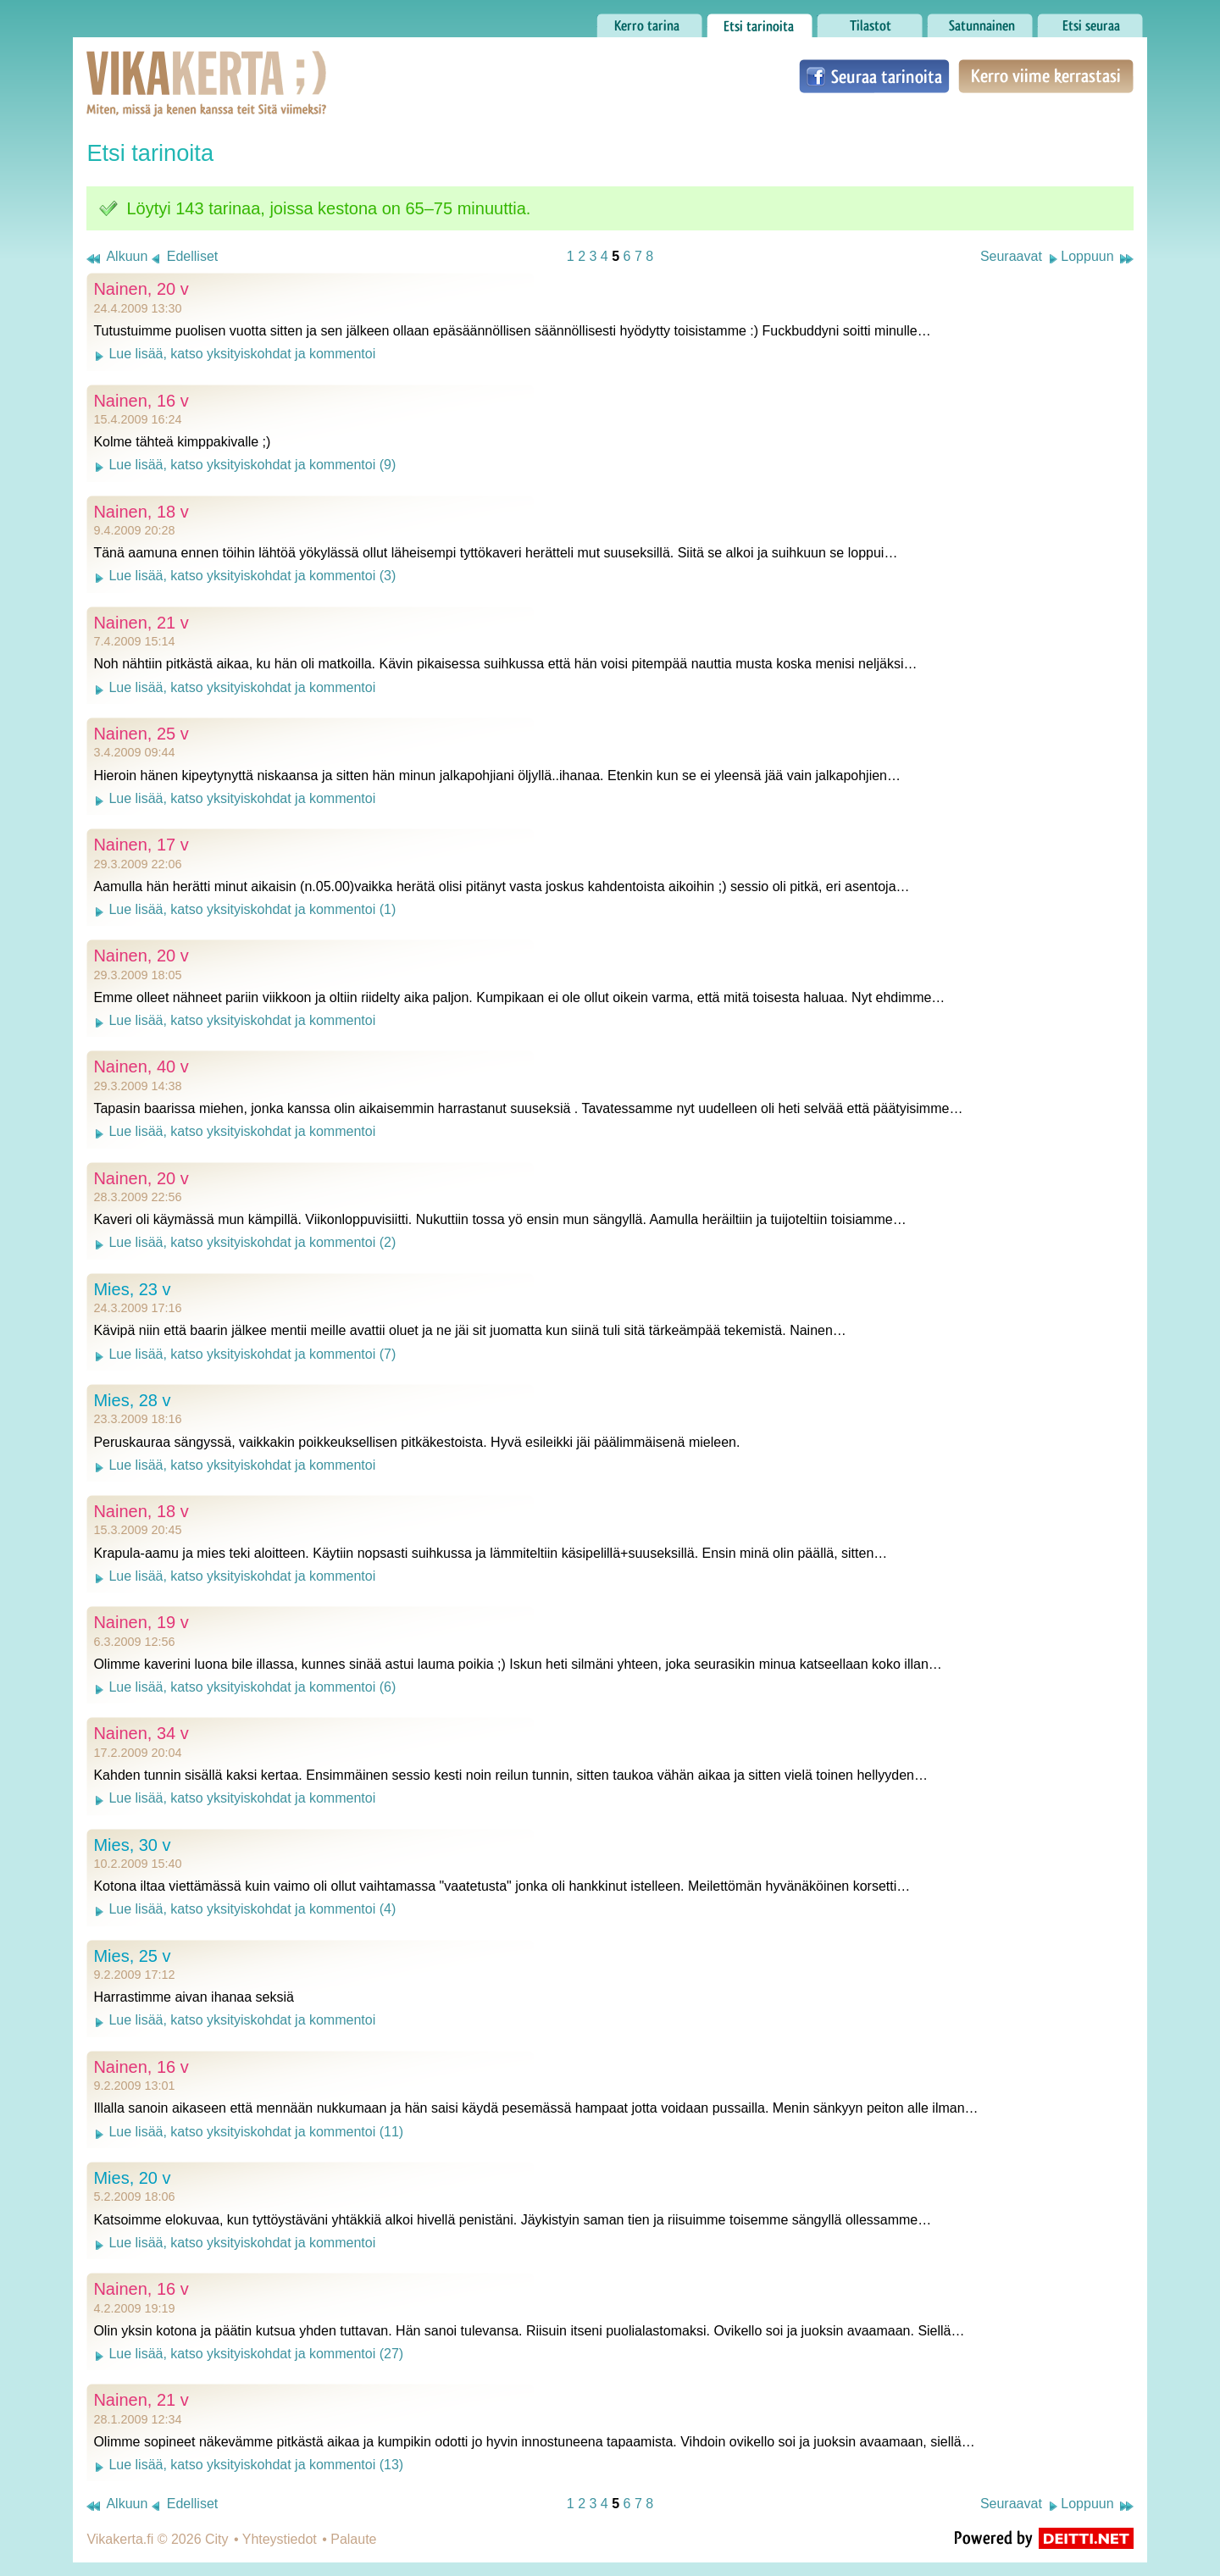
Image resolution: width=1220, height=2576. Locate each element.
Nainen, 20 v (140, 289)
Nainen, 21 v (140, 622)
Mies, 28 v (131, 1400)
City (217, 2539)
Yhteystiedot (279, 2539)
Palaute (353, 2539)
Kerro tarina (649, 21)
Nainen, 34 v (140, 1733)
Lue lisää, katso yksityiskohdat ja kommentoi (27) (255, 2353)
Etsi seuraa (1090, 21)
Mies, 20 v (131, 2178)
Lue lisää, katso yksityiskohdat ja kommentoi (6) (252, 1687)
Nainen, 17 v (140, 844)
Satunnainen (980, 21)
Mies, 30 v (131, 1845)
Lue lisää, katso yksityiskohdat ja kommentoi (241, 353)
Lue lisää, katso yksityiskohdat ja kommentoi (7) (252, 1354)
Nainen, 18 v (140, 511)
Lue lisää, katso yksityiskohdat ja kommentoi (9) (252, 464)
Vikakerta (164, 66)
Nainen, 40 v (140, 1066)
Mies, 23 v (131, 1289)
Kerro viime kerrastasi (1046, 76)
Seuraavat (1011, 256)
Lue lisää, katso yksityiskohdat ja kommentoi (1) (252, 909)
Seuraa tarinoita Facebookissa (874, 76)
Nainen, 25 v (140, 733)
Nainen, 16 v (140, 400)
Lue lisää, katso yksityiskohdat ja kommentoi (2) (252, 1242)
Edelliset (192, 256)
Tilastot (870, 21)
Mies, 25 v (131, 1956)
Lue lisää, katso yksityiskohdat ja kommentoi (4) (252, 1909)
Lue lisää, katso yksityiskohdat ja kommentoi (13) (255, 2464)
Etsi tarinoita (759, 21)
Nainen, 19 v (140, 1622)
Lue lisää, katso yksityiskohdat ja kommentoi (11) (255, 2132)
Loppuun (1087, 256)
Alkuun (126, 256)
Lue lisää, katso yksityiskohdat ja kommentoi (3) (252, 575)
